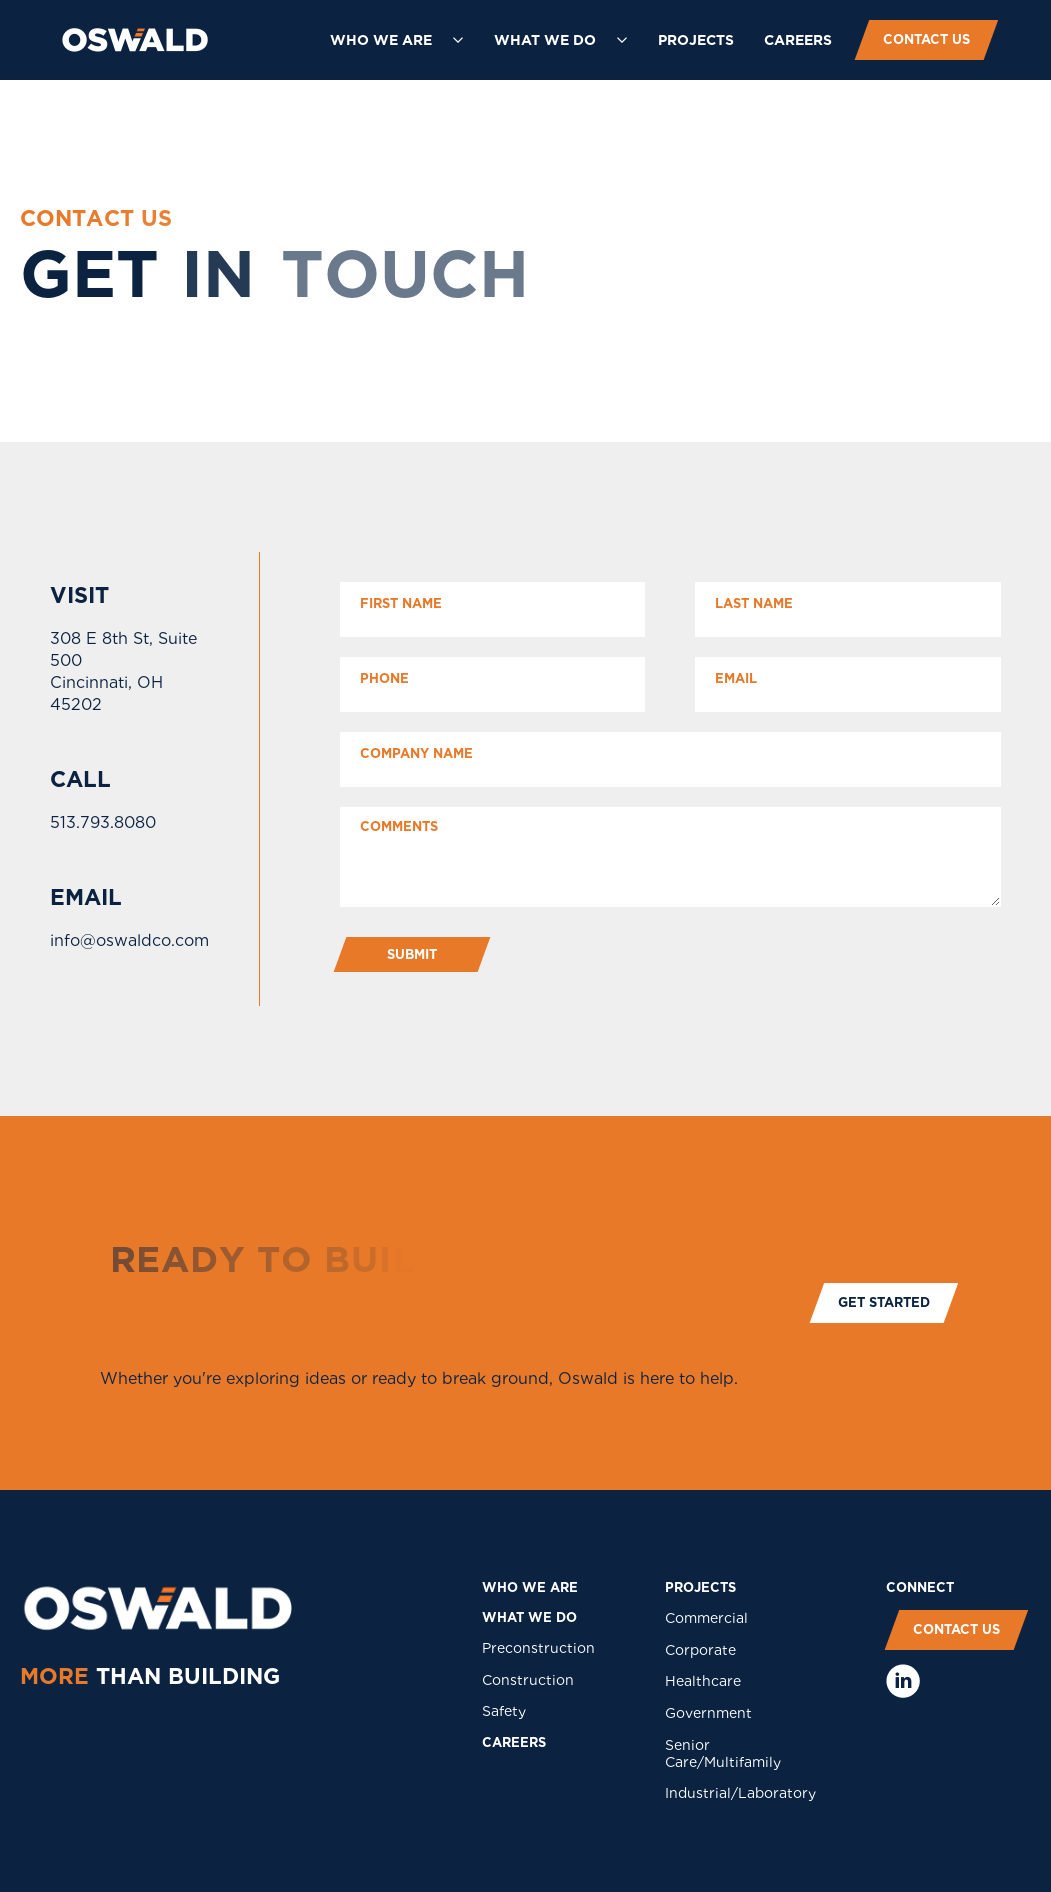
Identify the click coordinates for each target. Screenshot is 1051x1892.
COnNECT (920, 1587)
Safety (504, 1711)
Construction (528, 1680)
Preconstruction (538, 1648)
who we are (530, 1587)
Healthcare (703, 1681)
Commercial (706, 1618)
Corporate (700, 1650)
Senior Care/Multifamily (723, 1753)
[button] (397, 40)
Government (708, 1713)
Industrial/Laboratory (740, 1793)
